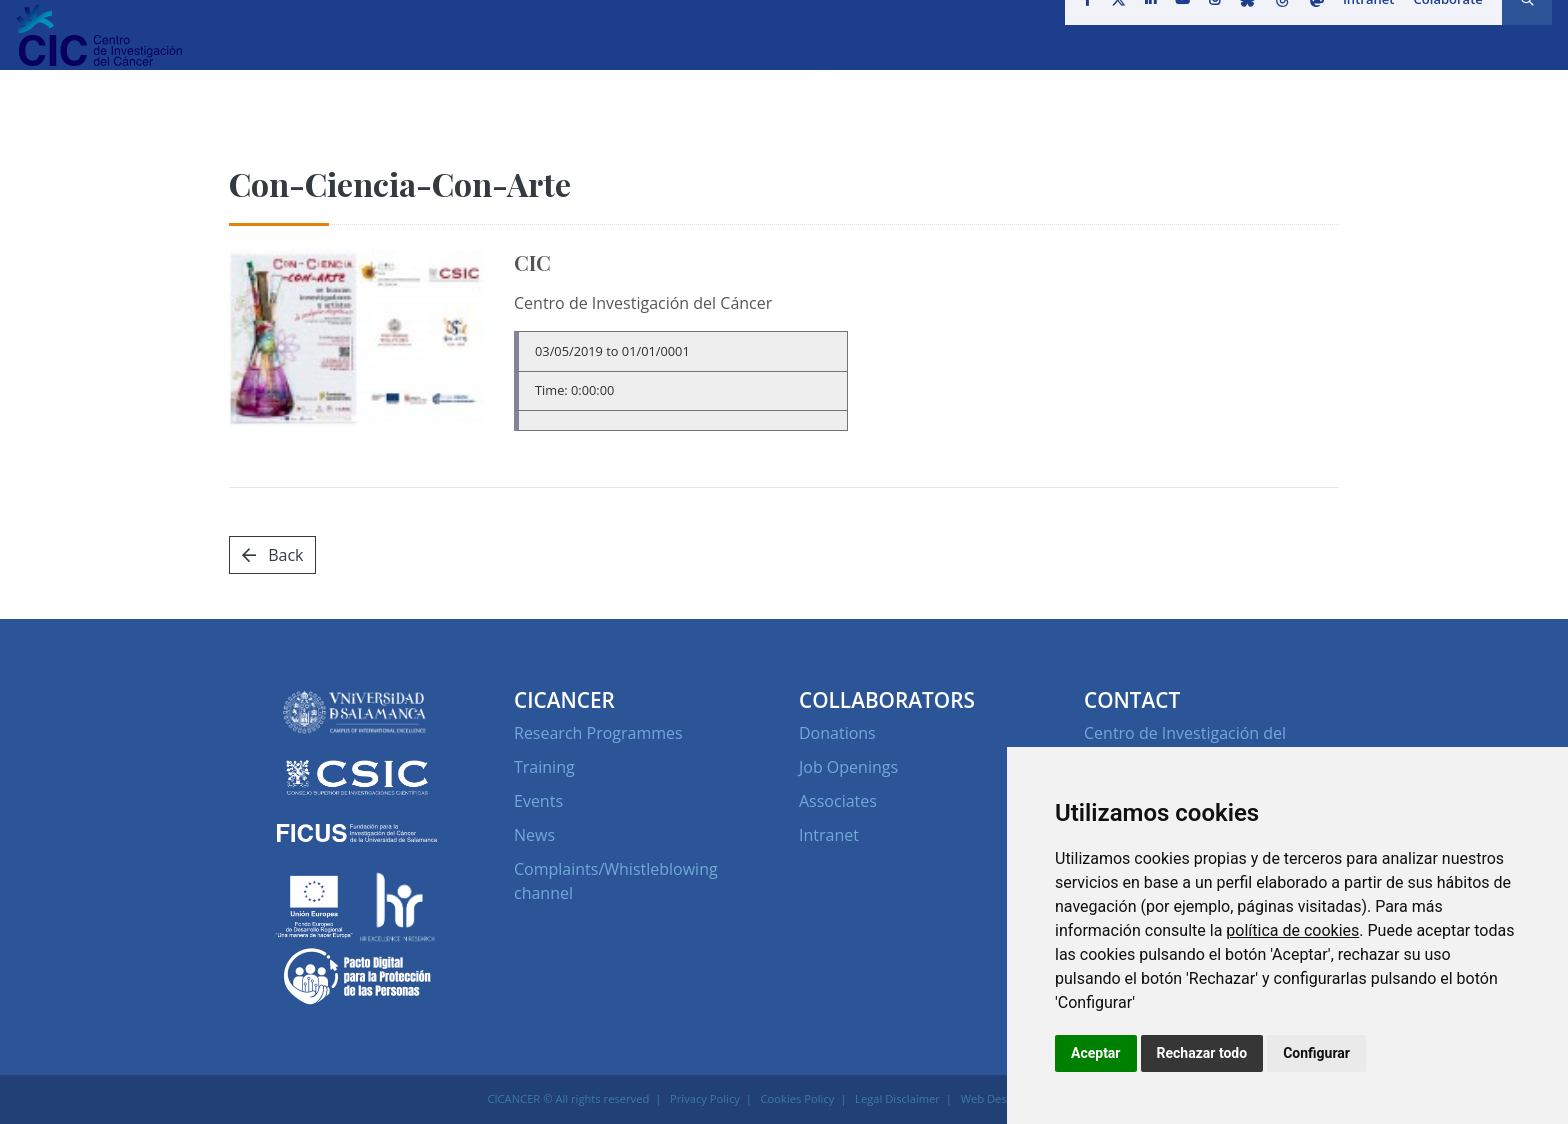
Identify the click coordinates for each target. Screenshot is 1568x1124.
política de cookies (1292, 930)
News (534, 835)
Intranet (1362, 24)
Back (272, 555)
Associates (838, 801)
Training (544, 767)
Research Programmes (598, 733)
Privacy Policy (705, 1098)
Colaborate (1441, 24)
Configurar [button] (1316, 1053)
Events (538, 801)
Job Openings (848, 767)
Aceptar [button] (1096, 1053)
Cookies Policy (798, 1098)
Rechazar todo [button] (1202, 1053)
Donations (837, 733)
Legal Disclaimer (897, 1098)
